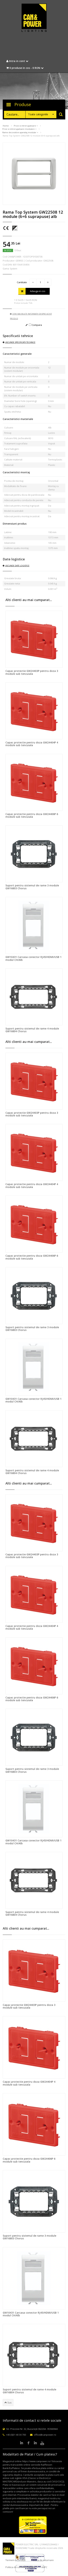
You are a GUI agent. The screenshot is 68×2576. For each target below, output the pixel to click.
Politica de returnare (42, 2560)
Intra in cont (17, 61)
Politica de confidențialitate (20, 2567)
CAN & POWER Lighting (34, 18)
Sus (8, 2402)
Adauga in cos (31, 291)
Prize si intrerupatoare (26, 125)
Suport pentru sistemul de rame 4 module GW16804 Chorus (32, 1030)
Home (6, 125)
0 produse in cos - (25, 68)
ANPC (44, 2567)
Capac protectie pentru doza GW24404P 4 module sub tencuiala (31, 744)
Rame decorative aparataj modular (20, 132)
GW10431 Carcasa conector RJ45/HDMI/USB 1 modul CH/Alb (33, 958)
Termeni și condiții (15, 2560)
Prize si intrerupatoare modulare (19, 129)
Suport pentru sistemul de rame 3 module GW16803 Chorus (32, 887)
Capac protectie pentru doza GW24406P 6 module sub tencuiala (31, 815)
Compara (35, 325)
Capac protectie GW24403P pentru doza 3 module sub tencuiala (31, 672)
